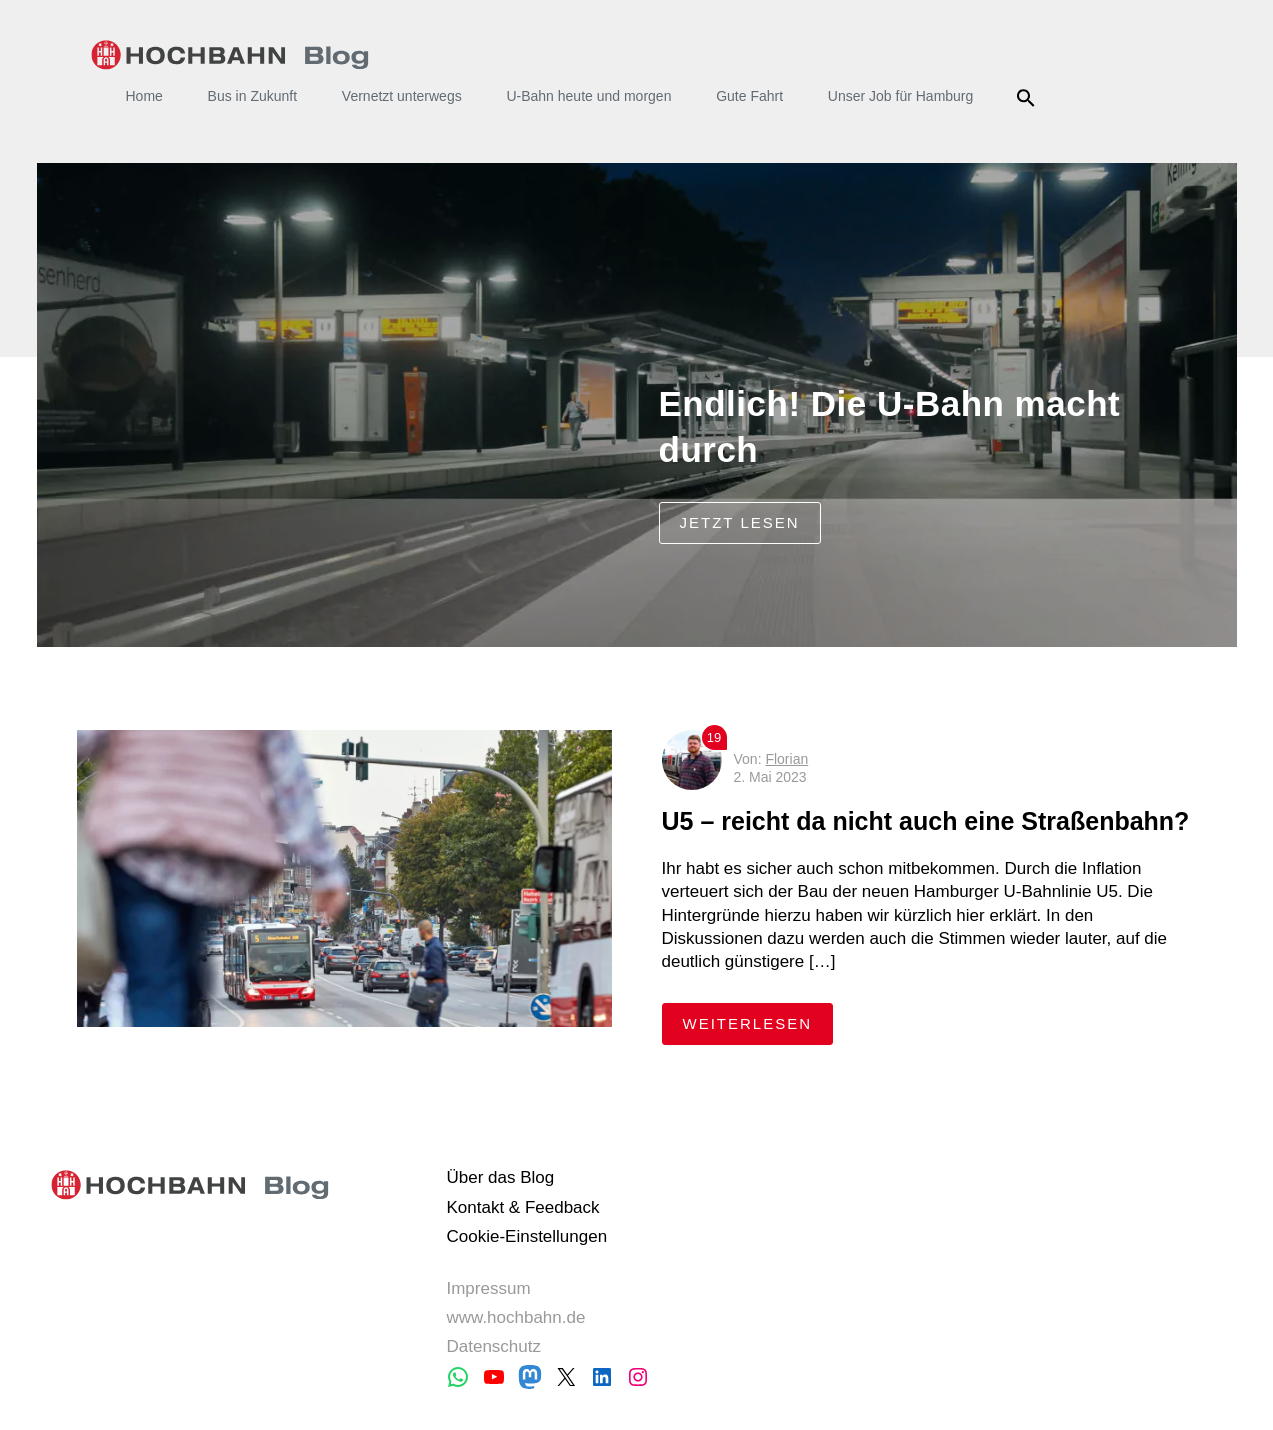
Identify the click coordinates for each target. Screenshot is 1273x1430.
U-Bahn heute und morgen (588, 96)
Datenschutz (493, 1346)
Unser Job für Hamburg (901, 96)
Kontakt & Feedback (522, 1207)
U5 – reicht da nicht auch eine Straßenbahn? (929, 821)
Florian (786, 759)
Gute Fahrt (749, 96)
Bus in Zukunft (253, 96)
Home (144, 96)
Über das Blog (500, 1177)
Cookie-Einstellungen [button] (526, 1236)
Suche (1028, 98)
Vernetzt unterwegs (402, 96)
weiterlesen (758, 1022)
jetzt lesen (740, 522)
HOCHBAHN (230, 55)
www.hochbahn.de (515, 1317)
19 (714, 737)
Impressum (488, 1288)
